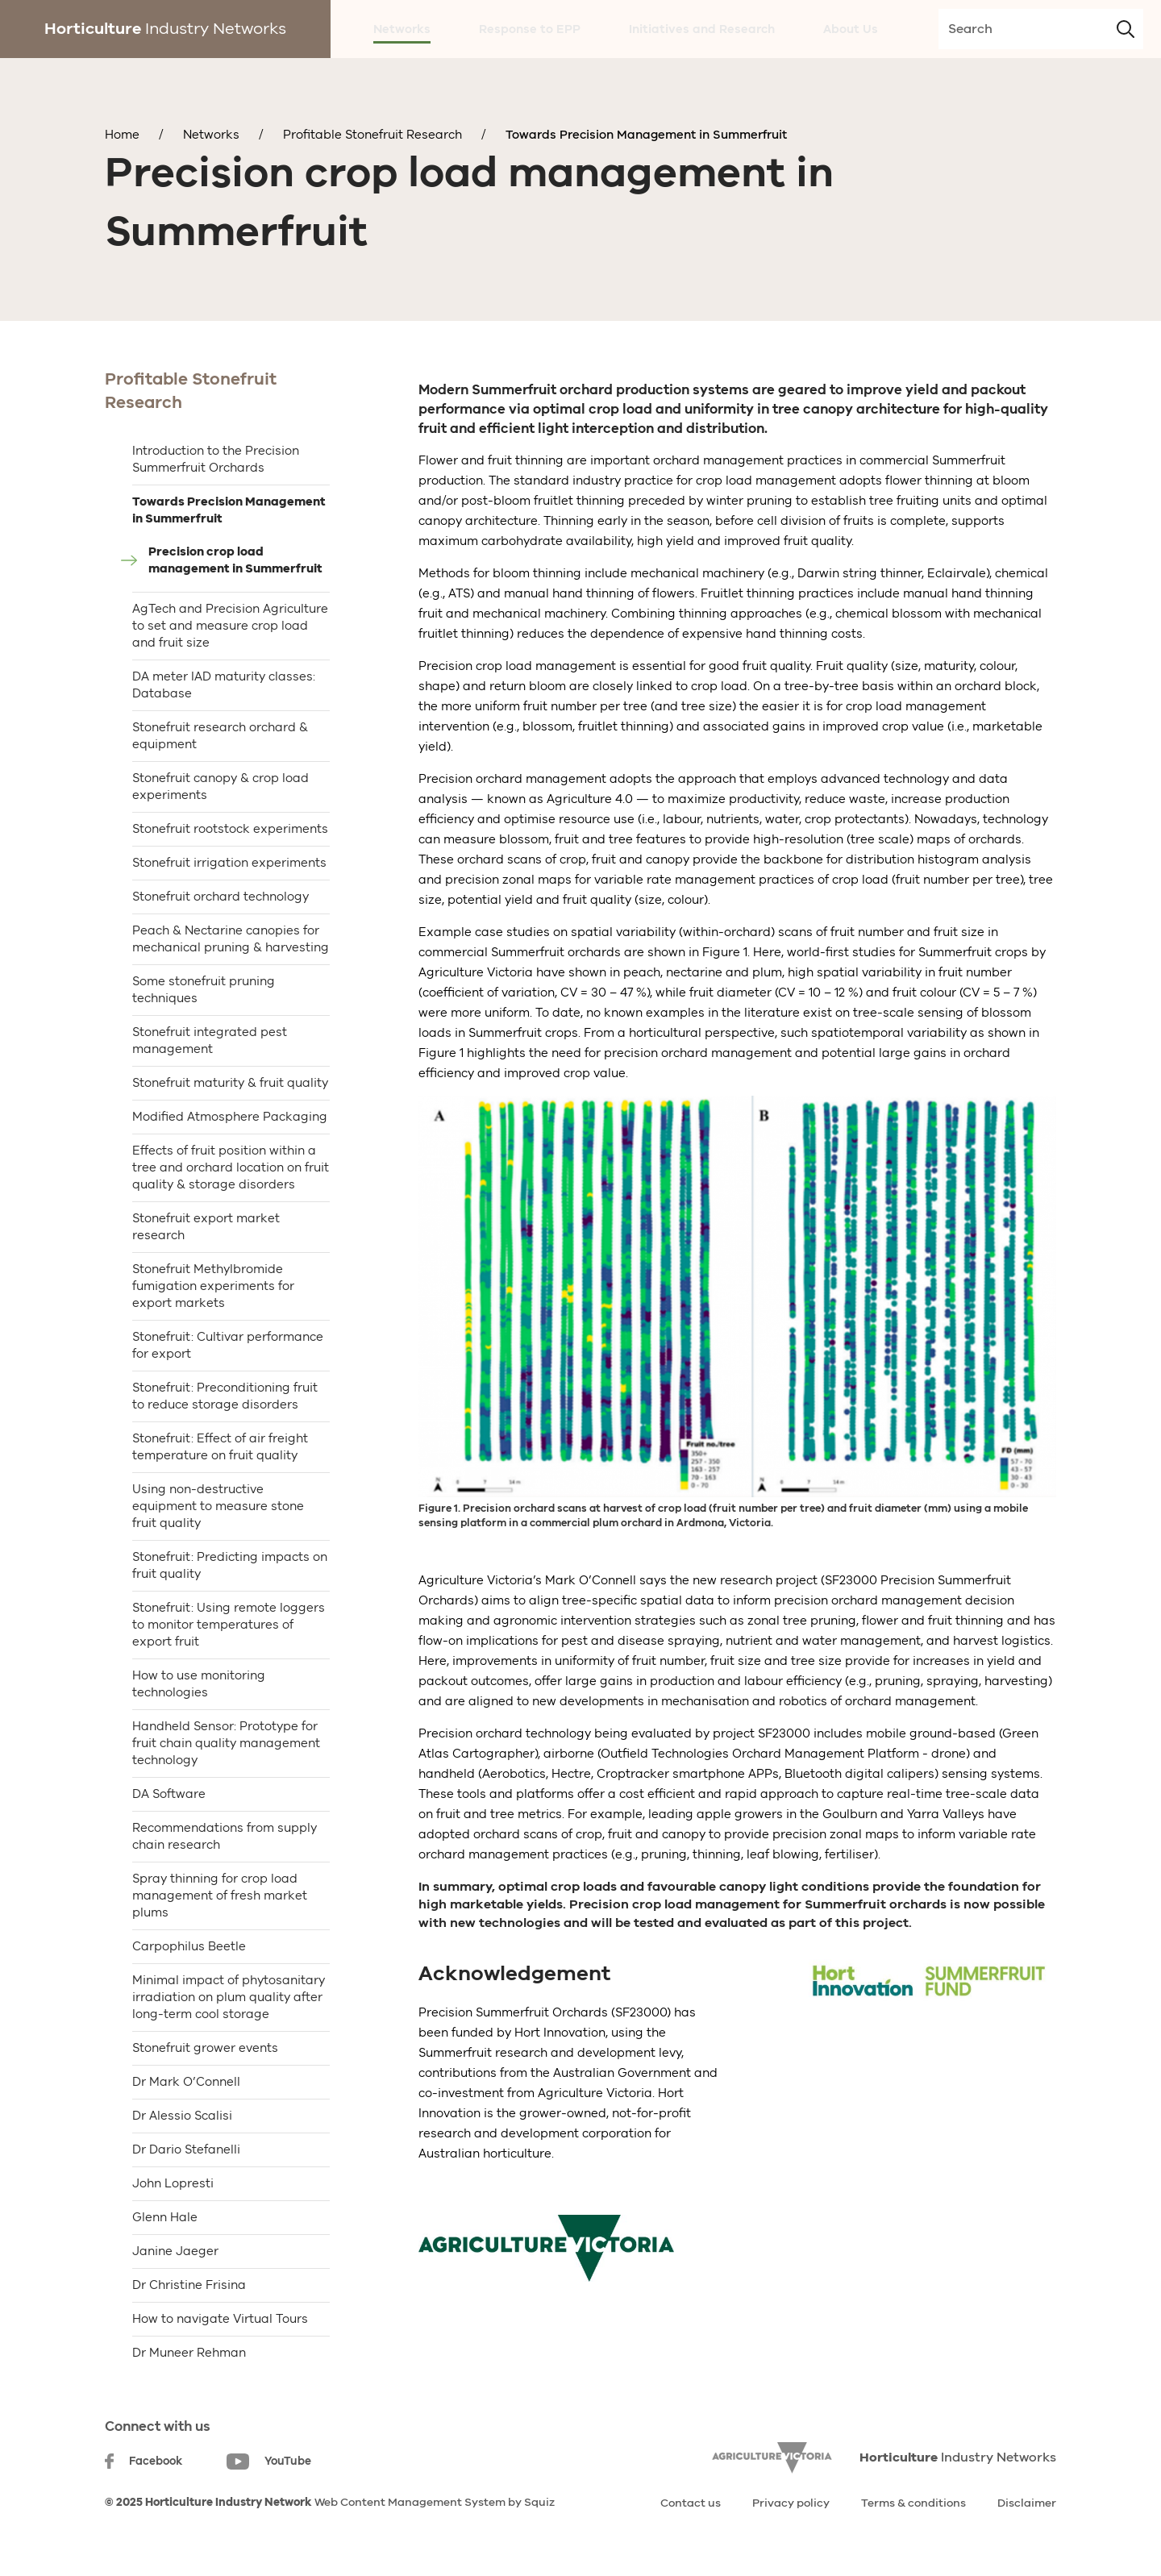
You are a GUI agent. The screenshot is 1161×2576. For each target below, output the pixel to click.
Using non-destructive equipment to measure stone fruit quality (218, 1506)
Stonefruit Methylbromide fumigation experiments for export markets (213, 1286)
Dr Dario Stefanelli (186, 2149)
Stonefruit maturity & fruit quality (230, 1083)
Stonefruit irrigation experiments (229, 863)
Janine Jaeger (175, 2251)
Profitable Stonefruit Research (372, 135)
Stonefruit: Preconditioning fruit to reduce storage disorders (225, 1396)
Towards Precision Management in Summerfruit (646, 135)
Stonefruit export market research (206, 1226)
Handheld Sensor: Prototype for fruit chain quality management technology (226, 1743)
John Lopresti (173, 2183)
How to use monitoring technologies (198, 1683)
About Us (850, 29)
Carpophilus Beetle (189, 1946)
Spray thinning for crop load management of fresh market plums (219, 1896)
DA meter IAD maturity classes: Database (223, 684)
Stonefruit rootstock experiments (230, 829)
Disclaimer (1026, 2503)
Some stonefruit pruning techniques (203, 989)
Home (122, 135)
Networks (402, 29)
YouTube (269, 2461)
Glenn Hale (165, 2217)
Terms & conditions (913, 2503)
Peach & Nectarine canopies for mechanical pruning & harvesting (230, 938)
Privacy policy (791, 2503)
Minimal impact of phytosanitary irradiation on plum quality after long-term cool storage (228, 1997)
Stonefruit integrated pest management (209, 1040)
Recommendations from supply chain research (224, 1836)
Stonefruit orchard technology (220, 896)
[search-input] (1040, 28)
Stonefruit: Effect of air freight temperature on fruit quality (220, 1446)
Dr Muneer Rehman (189, 2353)
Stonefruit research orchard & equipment (220, 735)
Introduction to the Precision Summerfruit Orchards (215, 459)
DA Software (169, 1794)
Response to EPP (529, 29)
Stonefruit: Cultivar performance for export (227, 1345)
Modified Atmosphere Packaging (229, 1117)
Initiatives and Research (702, 29)
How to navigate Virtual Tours (220, 2319)
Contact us (690, 2503)
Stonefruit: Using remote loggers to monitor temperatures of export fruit (228, 1625)
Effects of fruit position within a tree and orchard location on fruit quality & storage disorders (230, 1167)
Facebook (143, 2461)
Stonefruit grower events (205, 2048)
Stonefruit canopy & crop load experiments (220, 786)
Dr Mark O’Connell (186, 2082)
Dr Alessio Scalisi (182, 2116)
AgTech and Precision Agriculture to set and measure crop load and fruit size (230, 626)
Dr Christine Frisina (189, 2285)
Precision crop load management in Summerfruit (235, 559)
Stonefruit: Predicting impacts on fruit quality (229, 1565)
